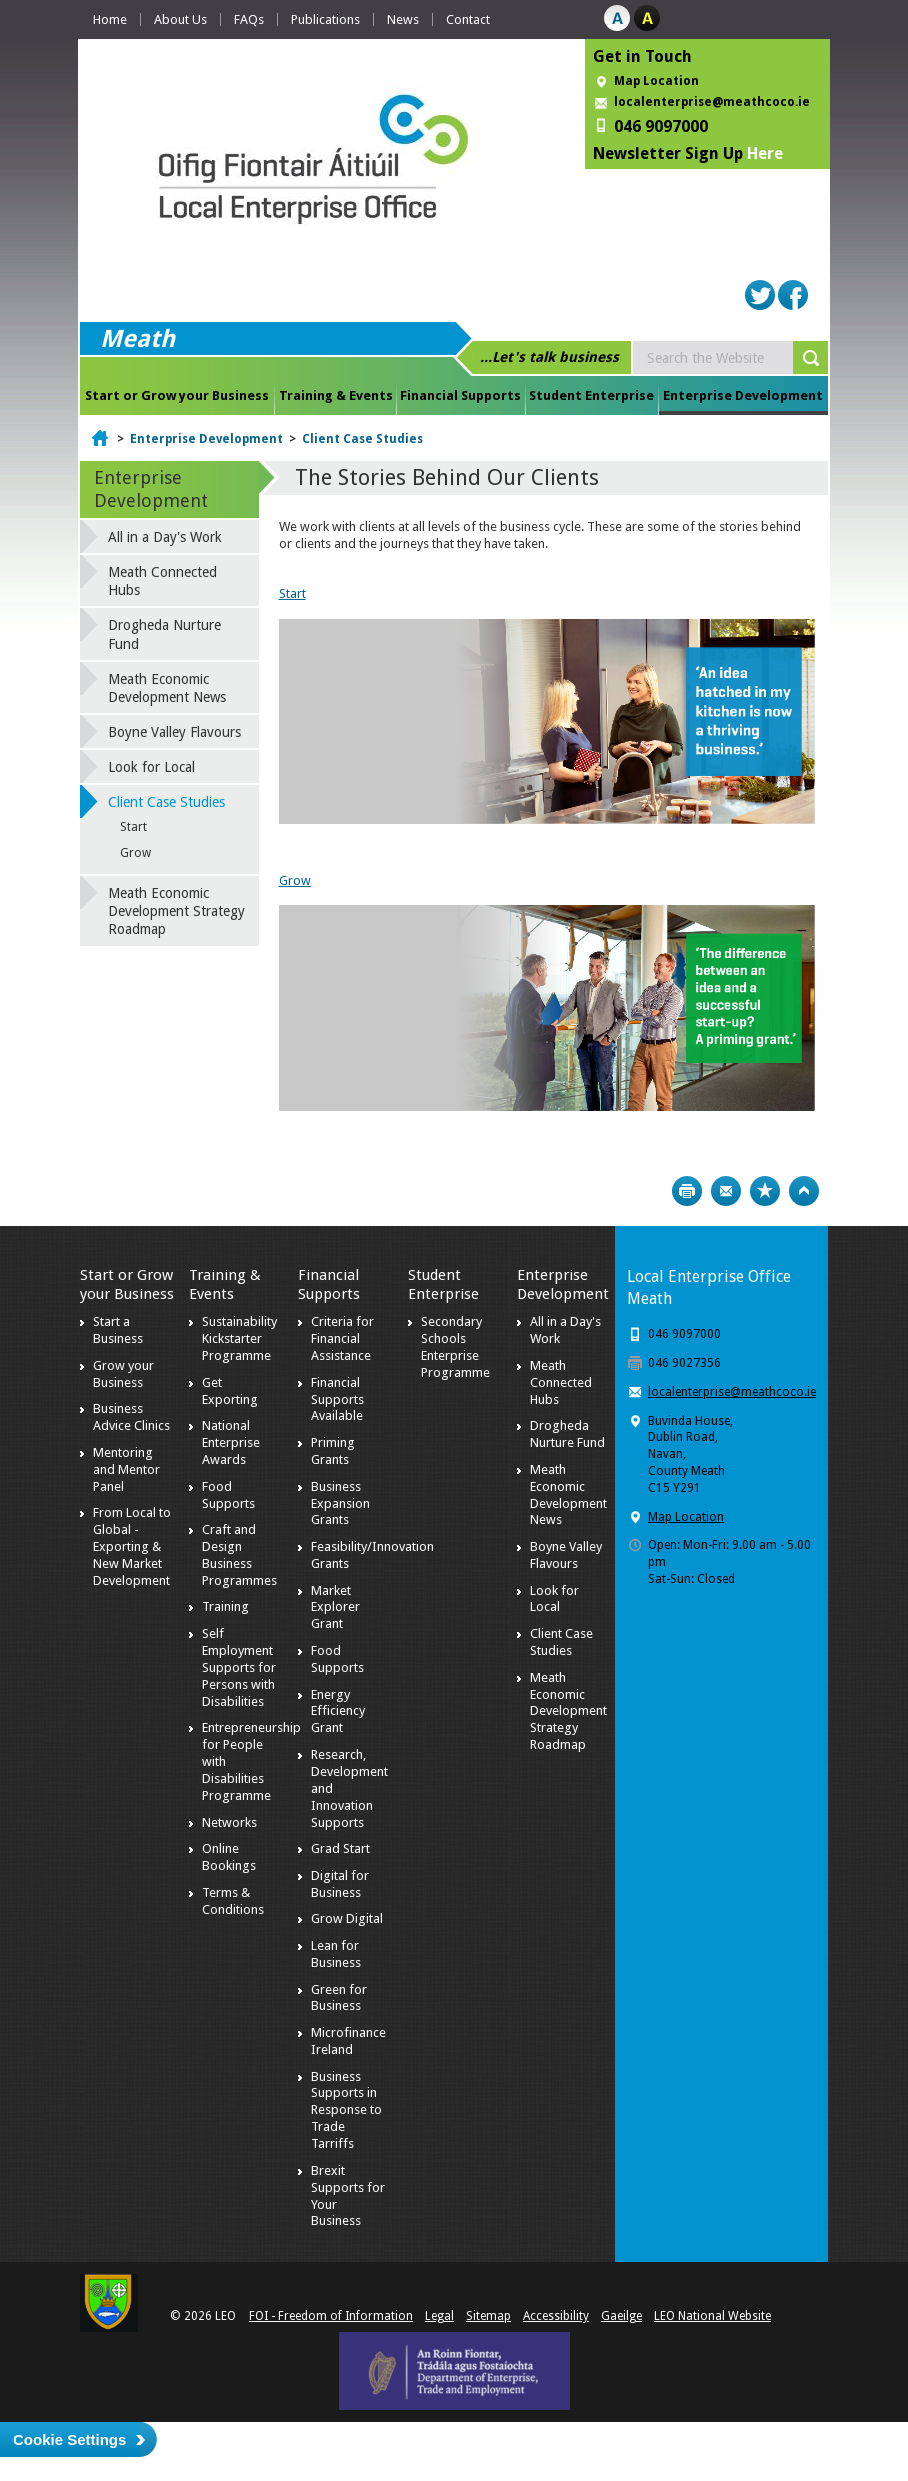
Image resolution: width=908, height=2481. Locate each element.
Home (110, 19)
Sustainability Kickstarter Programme (239, 1338)
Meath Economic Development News (167, 688)
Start (292, 593)
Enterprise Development (743, 395)
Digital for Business (340, 1884)
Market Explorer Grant (335, 1607)
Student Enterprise (591, 395)
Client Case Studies (362, 439)
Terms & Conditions (233, 1901)
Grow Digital (347, 1918)
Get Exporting (230, 1391)
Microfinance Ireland (348, 2041)
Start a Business (118, 1330)
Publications (325, 19)
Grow (295, 880)
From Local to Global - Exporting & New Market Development (132, 1546)
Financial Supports (460, 395)
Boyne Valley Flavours (174, 732)
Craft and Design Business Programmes (239, 1555)
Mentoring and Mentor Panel (126, 1469)
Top (804, 1191)
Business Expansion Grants (340, 1503)
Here (765, 153)
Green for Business (339, 1998)
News (403, 19)
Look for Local (151, 767)
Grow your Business (123, 1374)
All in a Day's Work (165, 537)
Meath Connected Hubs (162, 581)
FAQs (249, 19)
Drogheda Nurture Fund (164, 634)
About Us (180, 19)
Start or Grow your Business (177, 395)
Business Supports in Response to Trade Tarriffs (346, 2110)
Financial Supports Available (337, 1399)
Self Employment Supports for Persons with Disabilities (239, 1667)
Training (225, 1606)
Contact (468, 19)
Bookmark (765, 1191)
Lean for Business (336, 1954)
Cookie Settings (69, 2439)
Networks (229, 1822)
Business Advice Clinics (131, 1417)
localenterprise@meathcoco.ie (712, 102)
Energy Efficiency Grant (338, 1711)
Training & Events (336, 395)
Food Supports (228, 1495)
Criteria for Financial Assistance (342, 1338)
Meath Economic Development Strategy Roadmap (176, 911)
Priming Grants (333, 1451)
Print (687, 1191)
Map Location (656, 81)
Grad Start (340, 1848)
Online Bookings (229, 1857)
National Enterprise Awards (231, 1442)
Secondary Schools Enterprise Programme (455, 1347)
